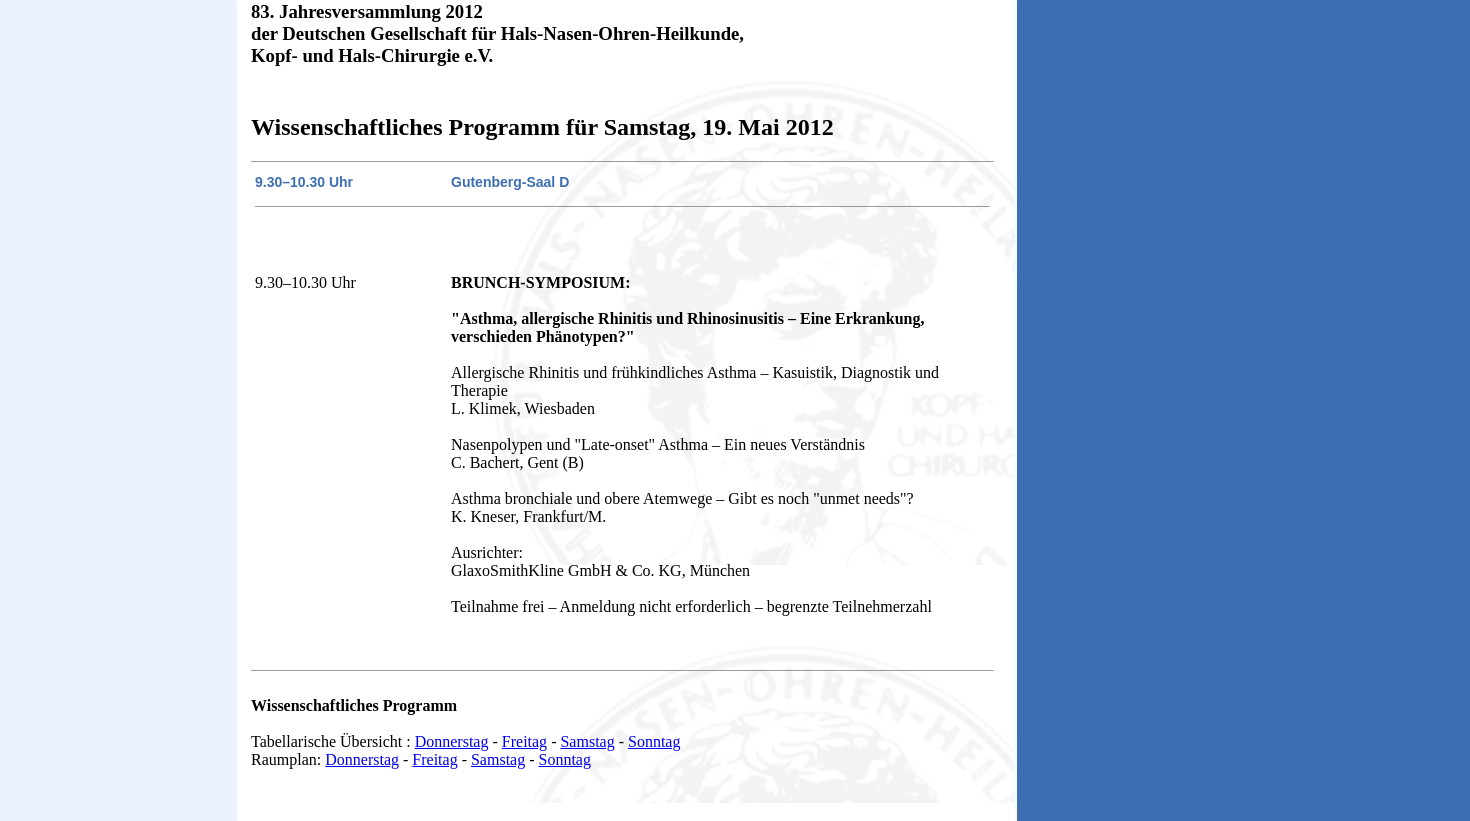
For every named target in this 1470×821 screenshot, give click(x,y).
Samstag (587, 741)
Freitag (524, 741)
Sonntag (654, 741)
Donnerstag (452, 741)
